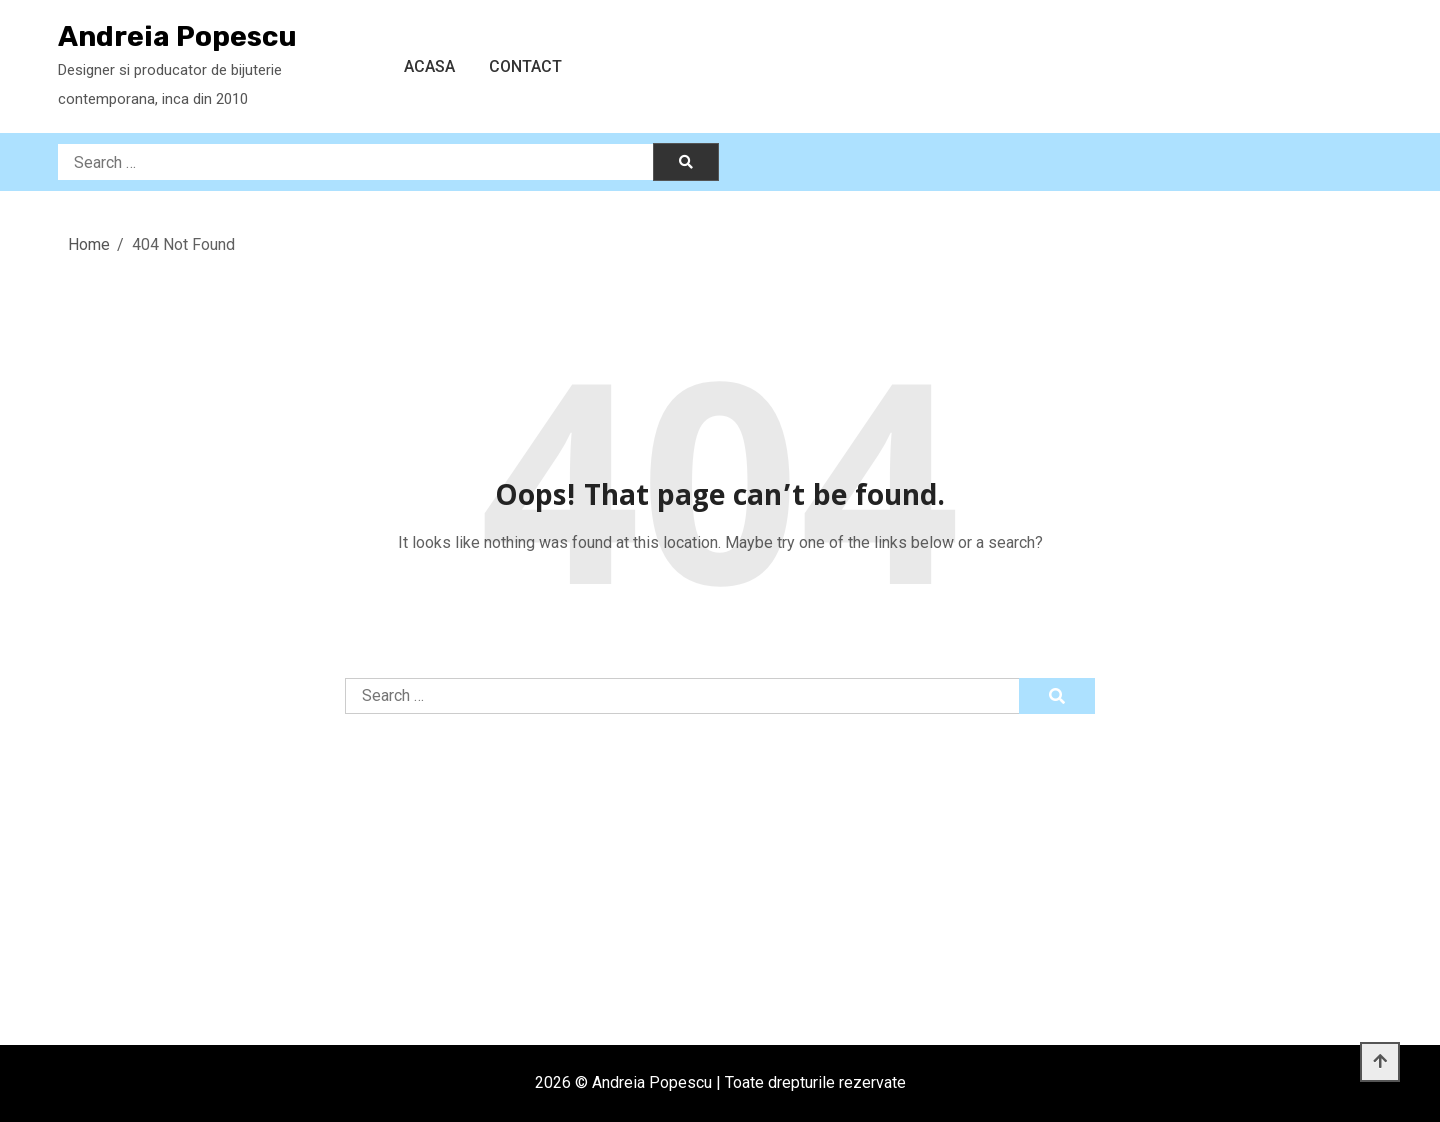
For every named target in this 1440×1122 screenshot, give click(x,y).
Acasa (429, 66)
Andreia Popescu (177, 36)
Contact (525, 66)
